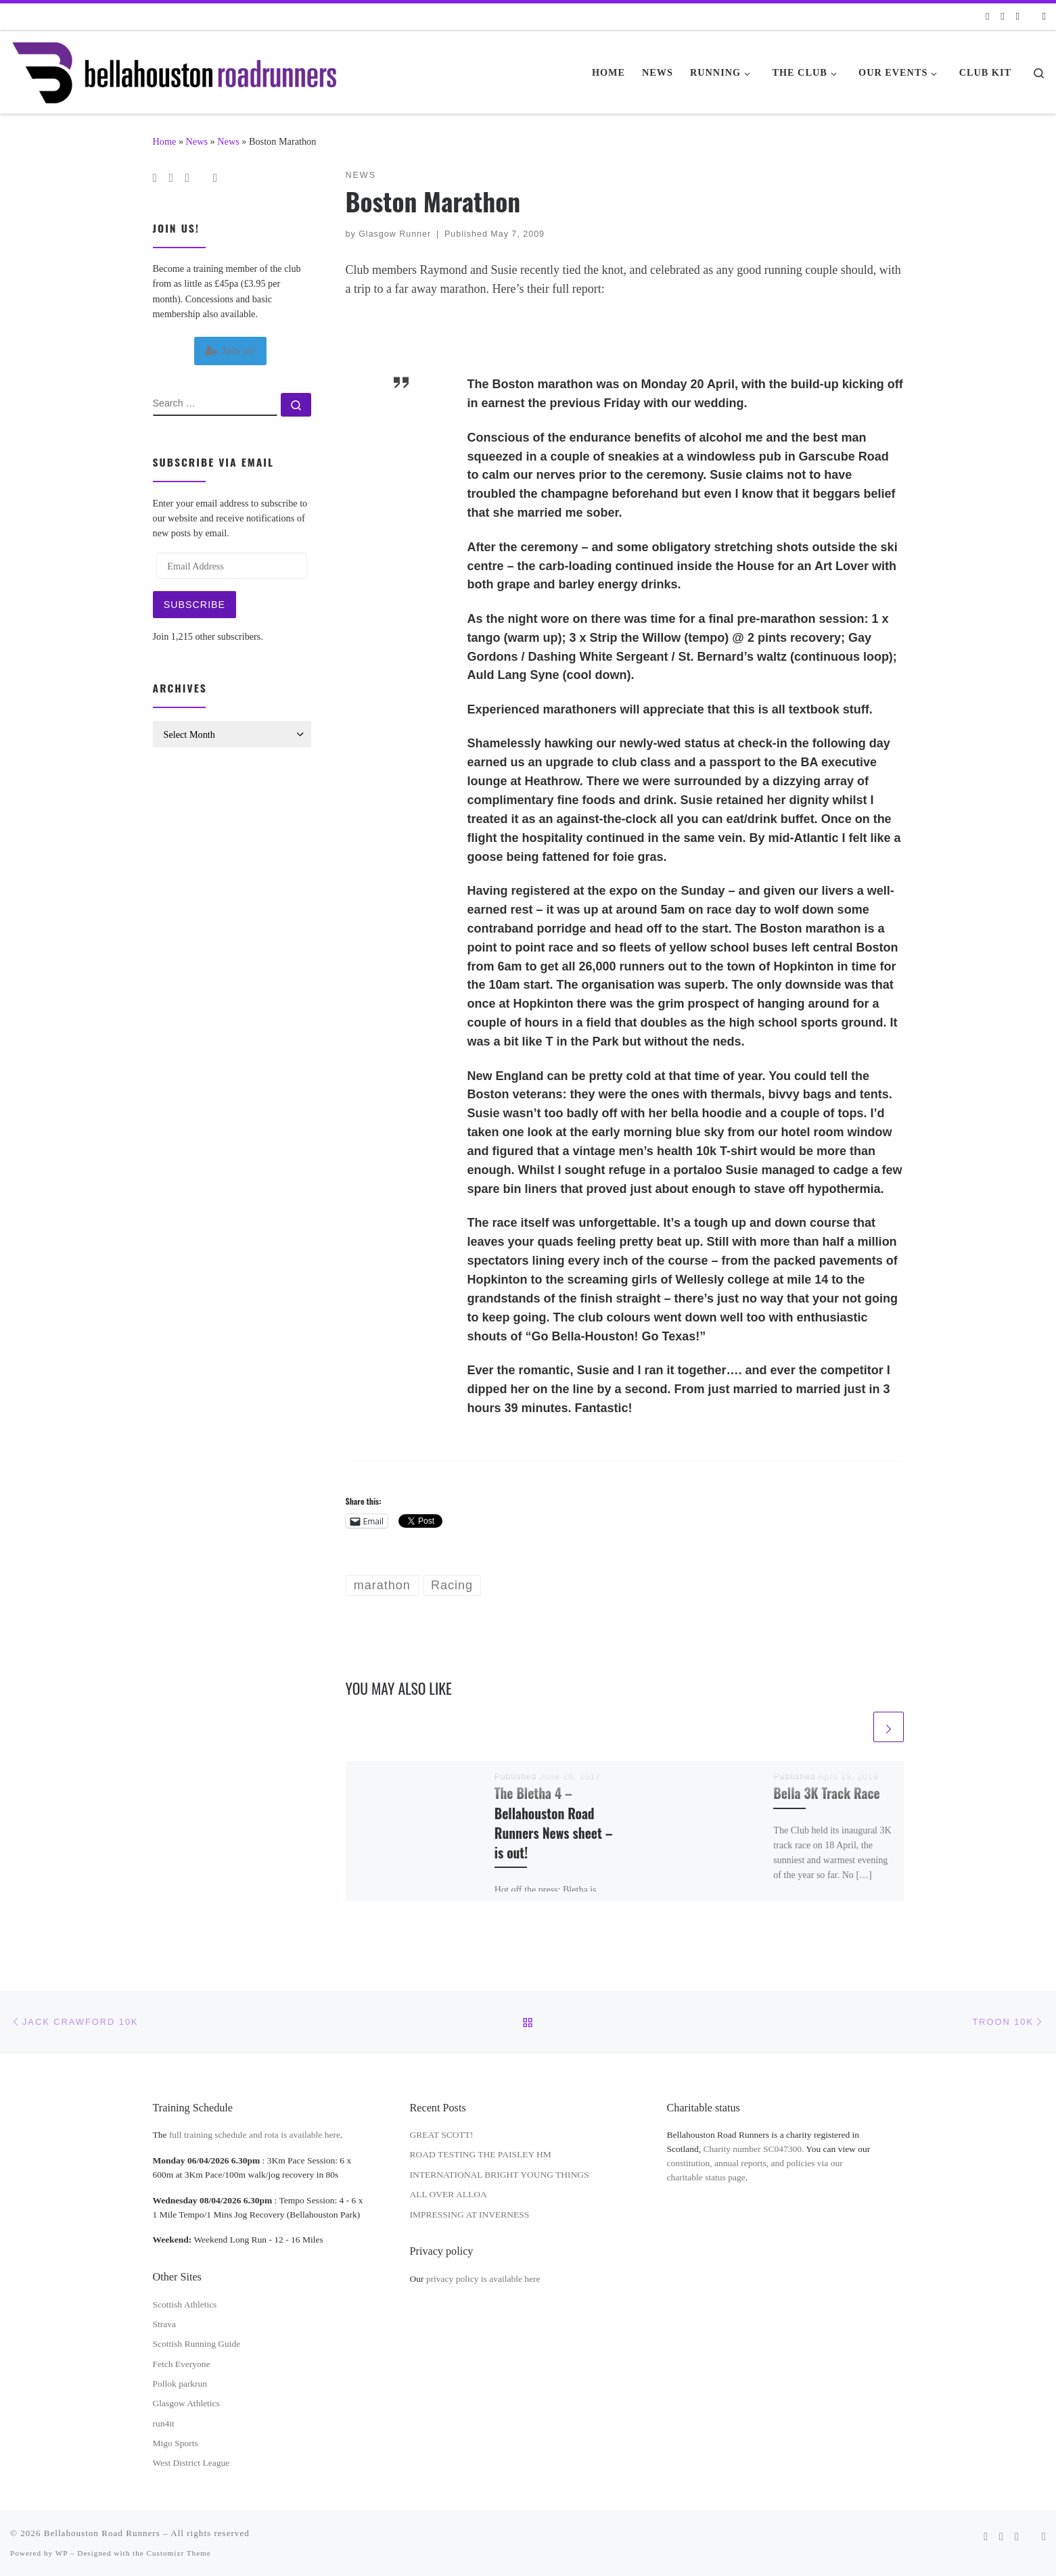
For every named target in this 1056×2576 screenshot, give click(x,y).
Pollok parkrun (180, 2384)
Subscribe (194, 604)
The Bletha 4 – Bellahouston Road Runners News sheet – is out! (554, 1822)
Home (165, 141)
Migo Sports (175, 2443)
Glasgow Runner (395, 234)
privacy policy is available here (483, 2279)
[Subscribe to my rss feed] (987, 16)
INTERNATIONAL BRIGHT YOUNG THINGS (499, 2175)
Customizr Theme (179, 2553)
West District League (191, 2463)
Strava (165, 2324)
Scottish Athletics (185, 2304)
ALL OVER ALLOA (448, 2194)
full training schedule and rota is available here (254, 2135)
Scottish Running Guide (197, 2344)
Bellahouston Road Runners (102, 2533)
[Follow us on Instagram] (1044, 16)
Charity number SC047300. (754, 2149)
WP (61, 2553)
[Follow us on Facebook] (1002, 16)
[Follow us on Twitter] (1017, 16)
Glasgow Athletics (186, 2403)
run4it (164, 2423)
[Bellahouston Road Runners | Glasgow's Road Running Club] (174, 68)
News (197, 141)
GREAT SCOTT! (442, 2135)
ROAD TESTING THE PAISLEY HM (480, 2154)
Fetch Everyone (181, 2364)
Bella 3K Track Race (826, 1793)
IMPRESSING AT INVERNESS (470, 2214)
